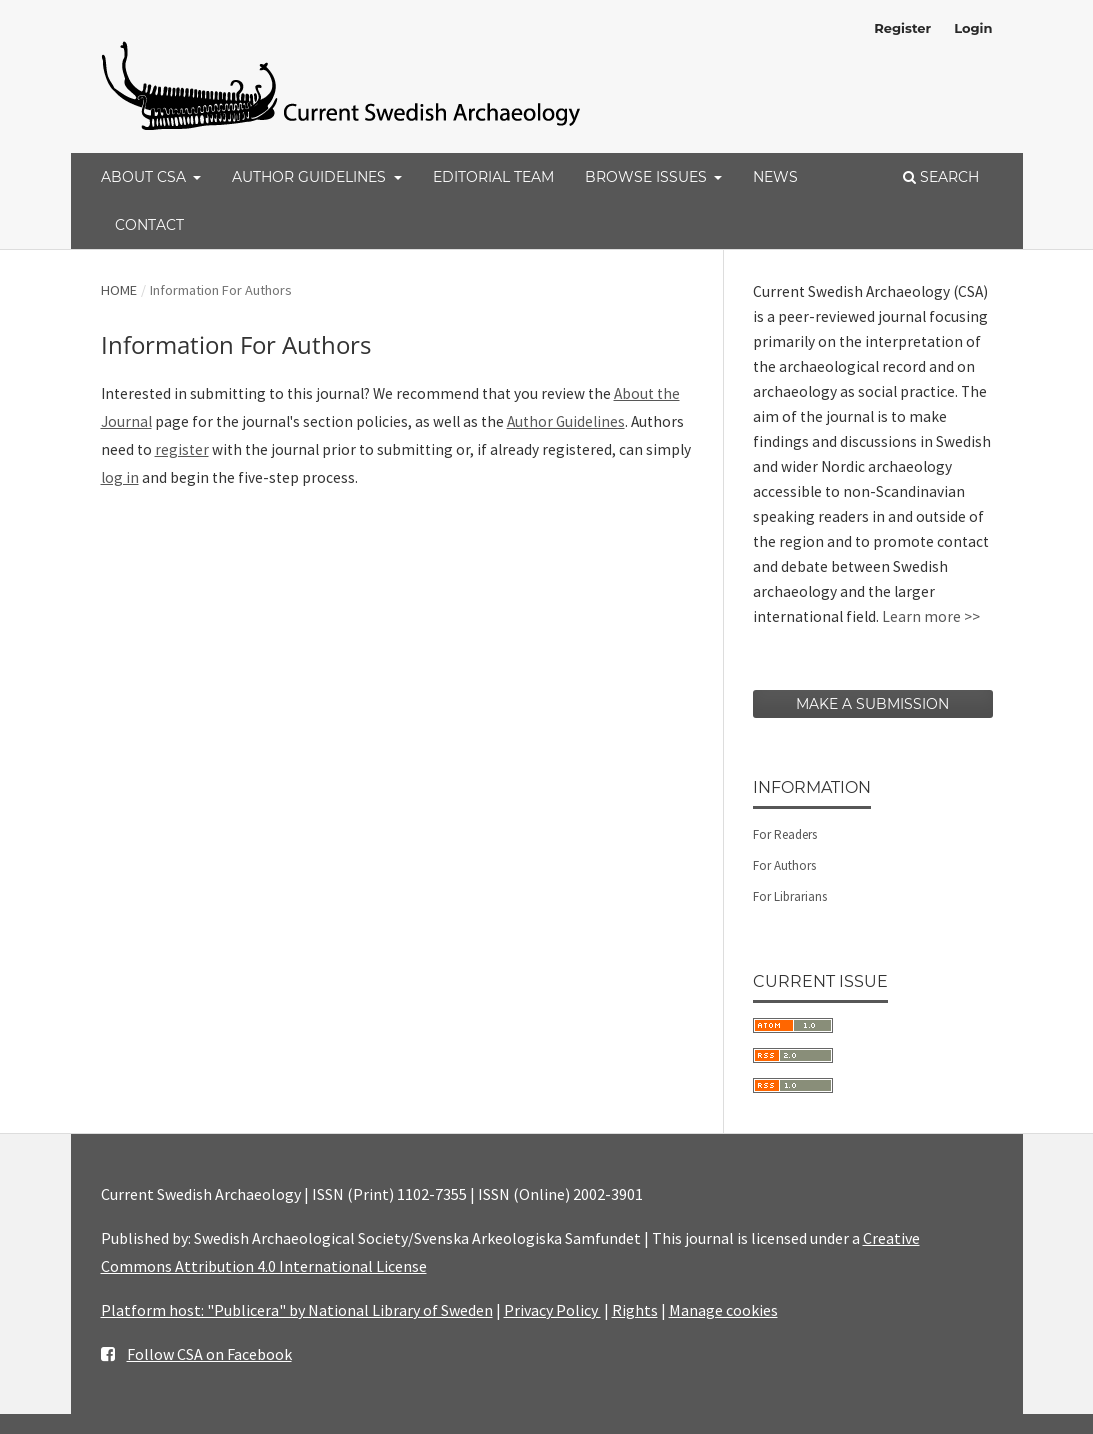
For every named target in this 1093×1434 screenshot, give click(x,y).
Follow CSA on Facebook (209, 1354)
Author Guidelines (311, 177)
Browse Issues (648, 177)
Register (902, 28)
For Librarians (790, 896)
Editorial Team (493, 177)
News (775, 177)
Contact (149, 225)
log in (120, 477)
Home (119, 290)
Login (973, 28)
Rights (635, 1310)
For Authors (784, 865)
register (182, 449)
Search (941, 177)
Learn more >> (931, 616)
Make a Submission (872, 704)
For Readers (785, 834)
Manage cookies (723, 1310)
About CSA (145, 177)
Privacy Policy (552, 1310)
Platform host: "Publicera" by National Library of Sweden (297, 1310)
